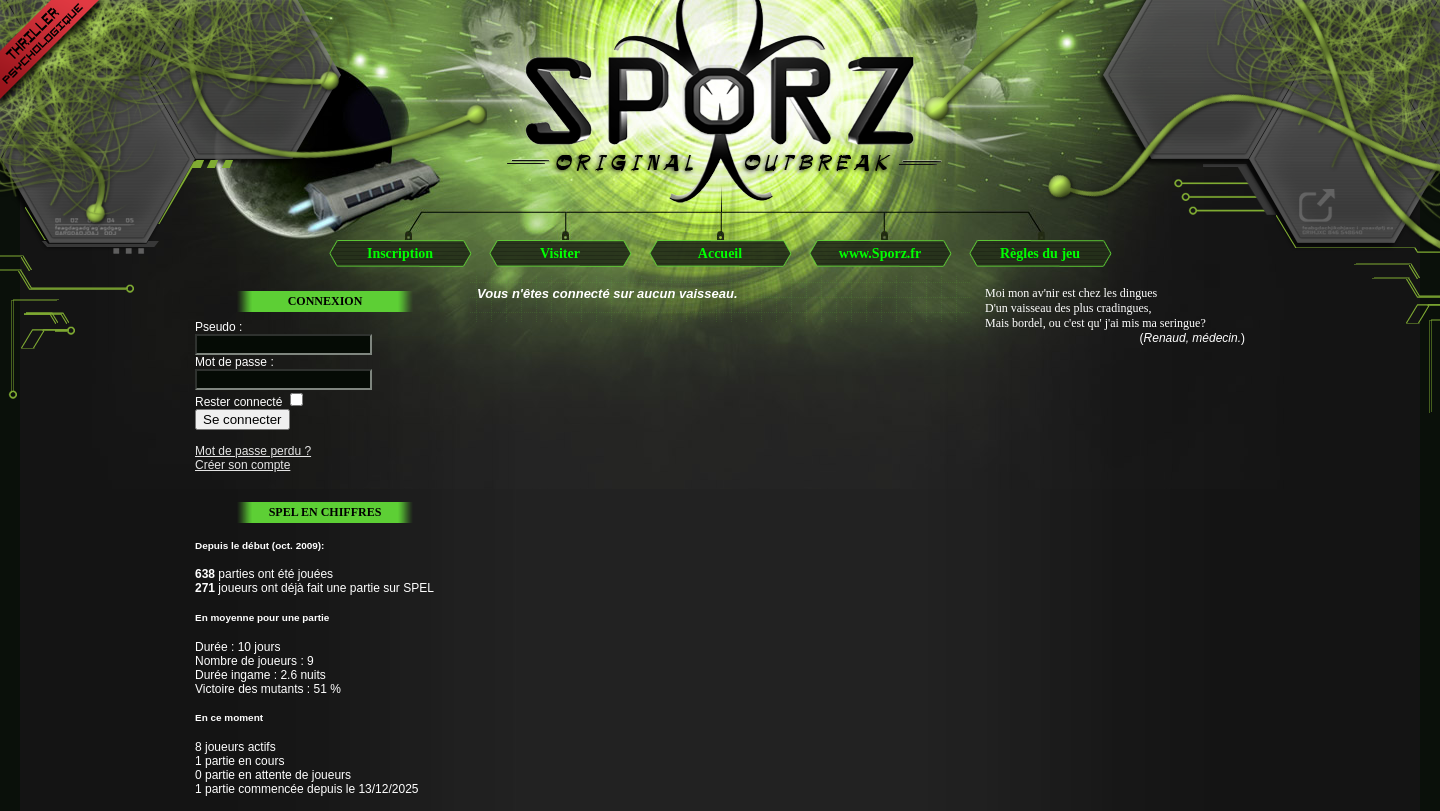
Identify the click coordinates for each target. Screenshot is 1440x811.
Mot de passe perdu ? (253, 451)
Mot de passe (231, 362)
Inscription (400, 253)
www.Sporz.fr (880, 253)
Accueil (720, 253)
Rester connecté (238, 402)
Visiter (560, 253)
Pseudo (215, 327)
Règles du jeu (1040, 253)
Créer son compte (242, 465)
